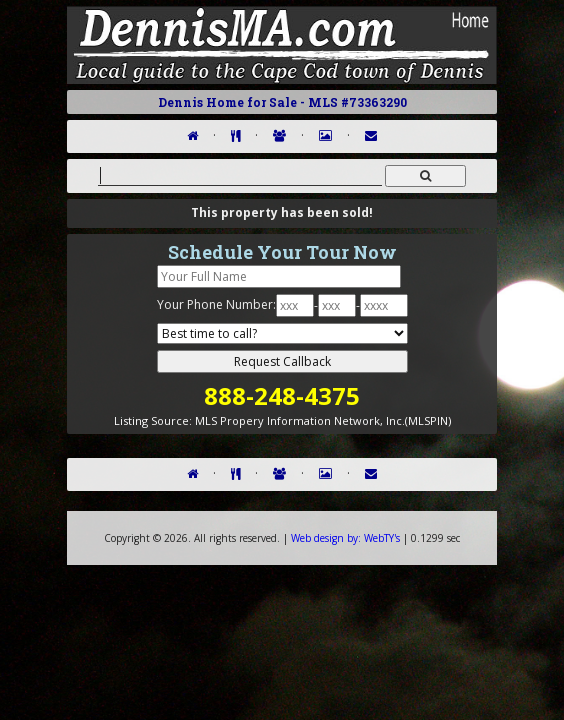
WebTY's (345, 538)
